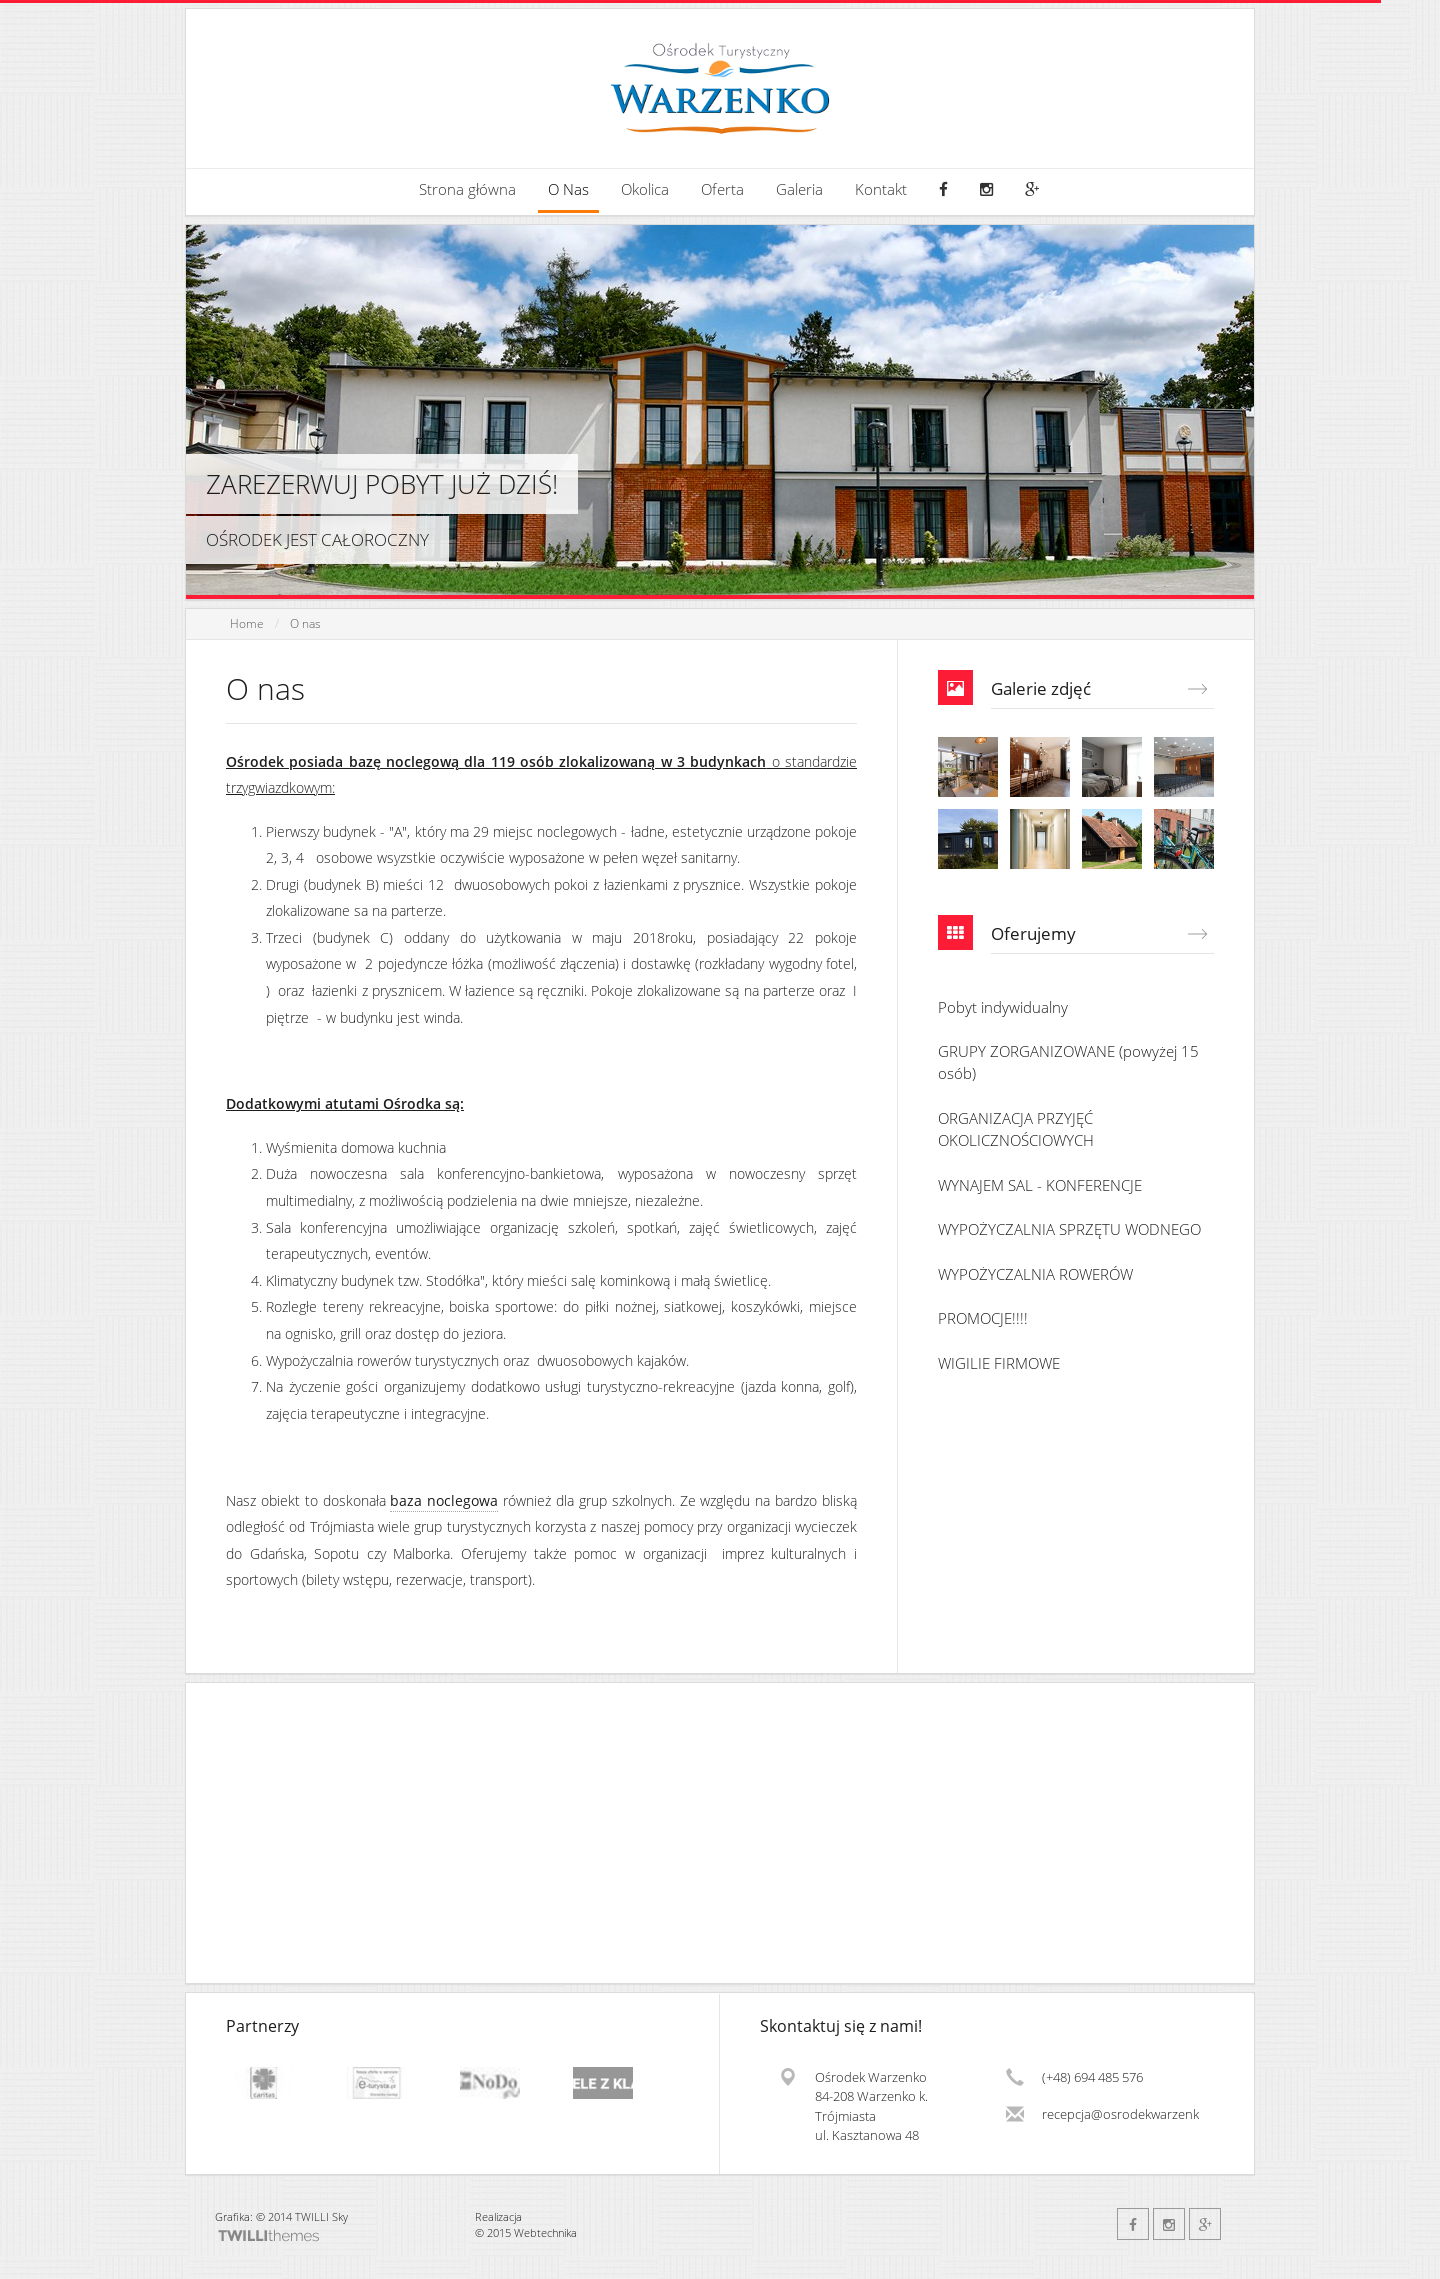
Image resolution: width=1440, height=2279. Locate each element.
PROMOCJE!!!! (983, 1318)
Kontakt (881, 189)
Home (247, 623)
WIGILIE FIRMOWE (999, 1363)
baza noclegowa (444, 1500)
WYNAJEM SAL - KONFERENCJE (1040, 1185)
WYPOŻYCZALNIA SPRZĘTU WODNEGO (1069, 1229)
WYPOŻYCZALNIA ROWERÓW (1035, 1274)
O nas (305, 623)
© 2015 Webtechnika (526, 2232)
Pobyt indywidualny (1003, 1007)
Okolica (645, 189)
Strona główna (467, 189)
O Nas (568, 189)
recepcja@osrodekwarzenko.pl (1120, 2114)
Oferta (722, 189)
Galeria (799, 189)
